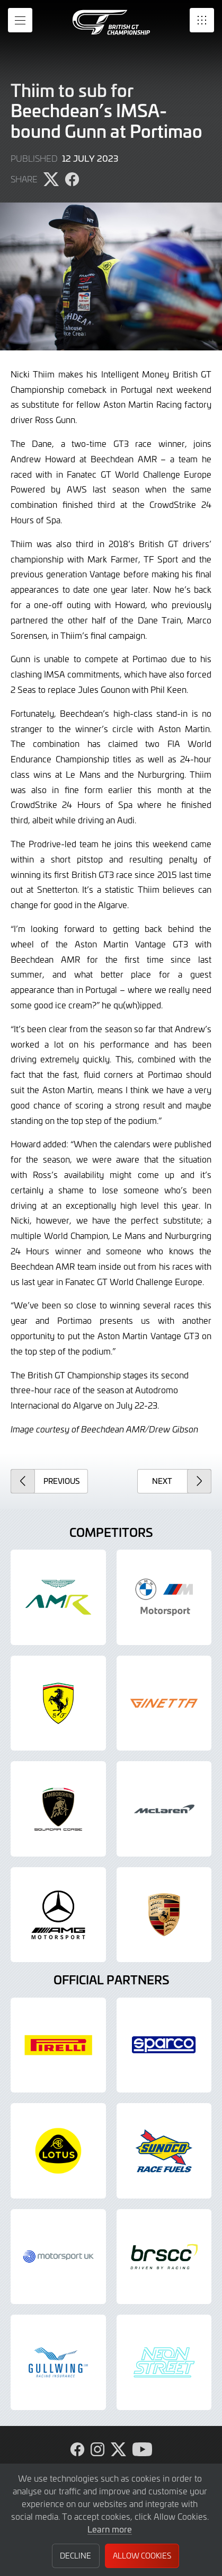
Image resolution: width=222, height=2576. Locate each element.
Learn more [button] (109, 2529)
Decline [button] (75, 2556)
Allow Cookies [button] (142, 2556)
